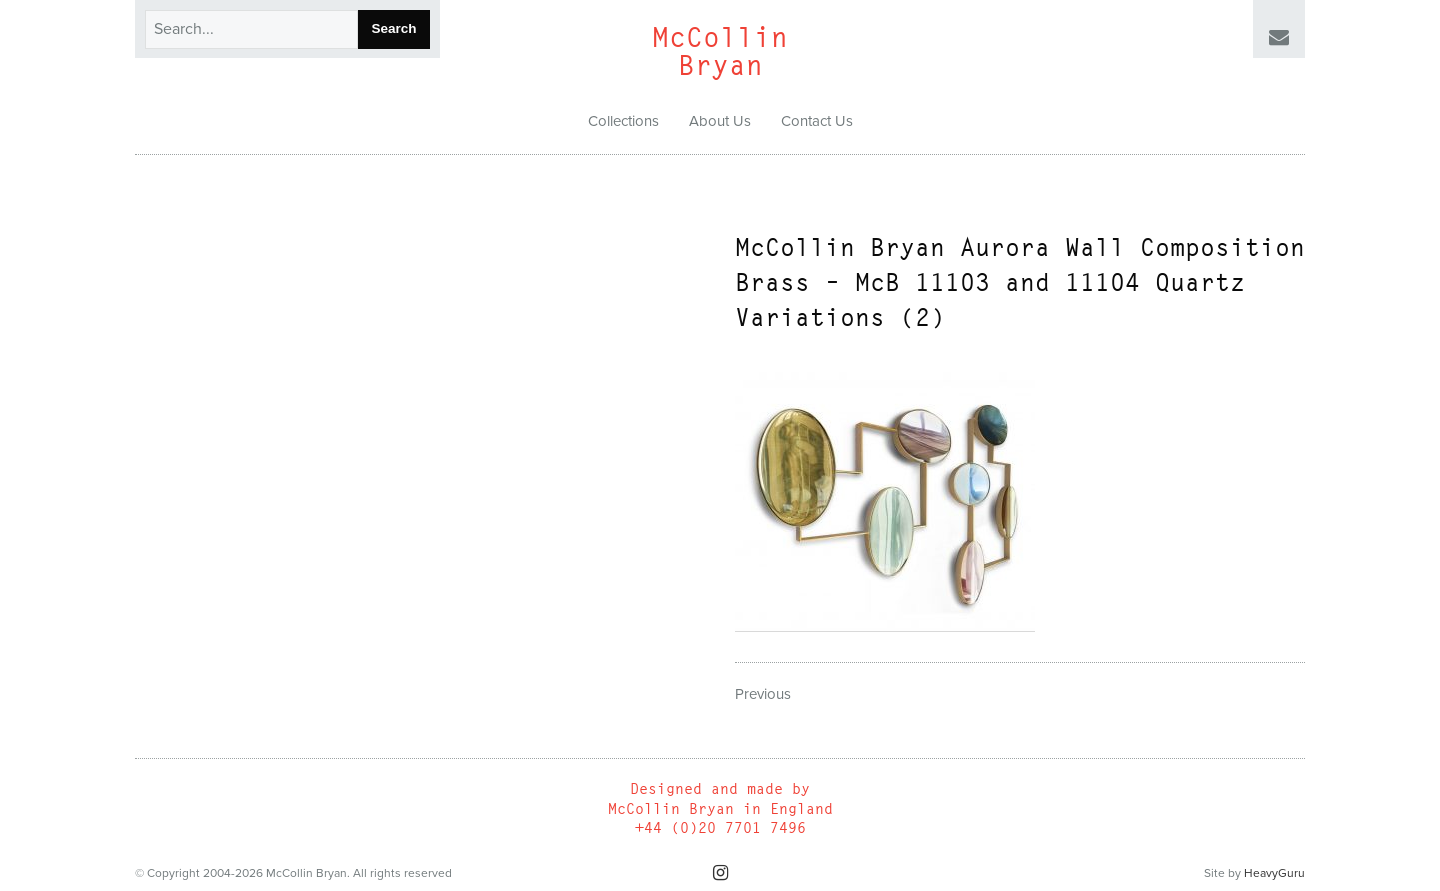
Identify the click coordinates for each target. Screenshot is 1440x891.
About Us (720, 121)
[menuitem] (623, 122)
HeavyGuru (1274, 873)
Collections (623, 121)
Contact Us (817, 121)
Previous (763, 694)
